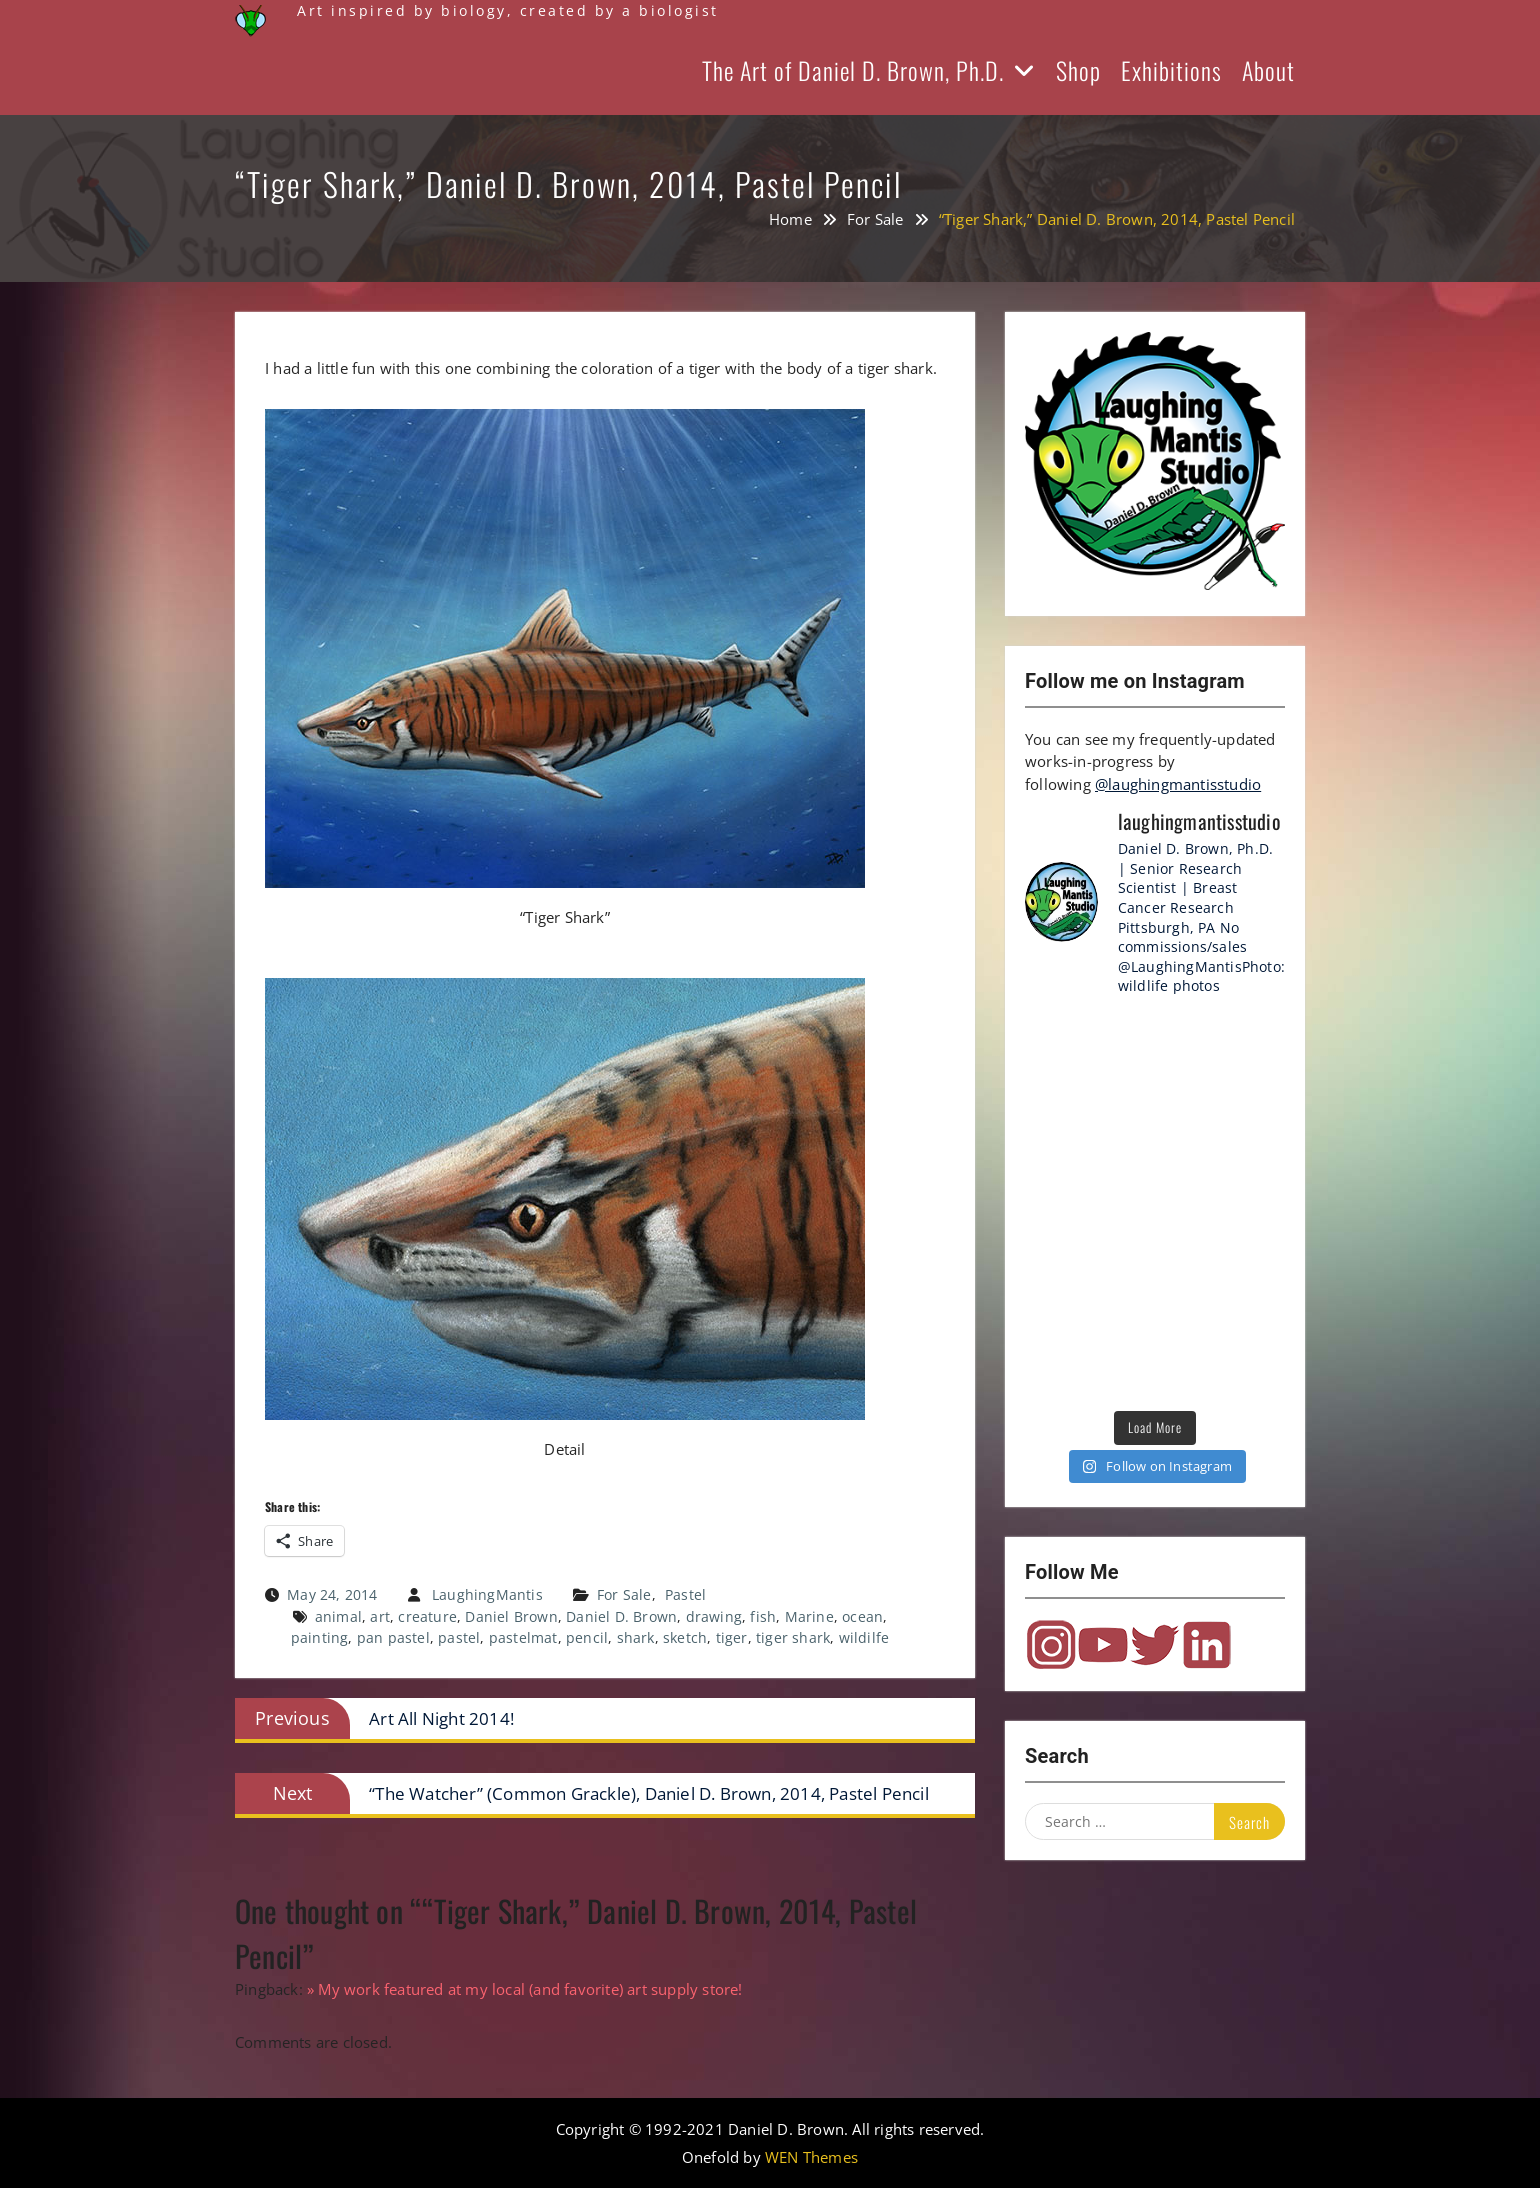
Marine (809, 1616)
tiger (732, 1637)
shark (636, 1637)
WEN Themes (811, 2157)
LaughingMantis (487, 1594)
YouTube (1103, 1645)
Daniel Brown (511, 1616)
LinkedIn (1207, 1645)
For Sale (624, 1594)
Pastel (685, 1594)
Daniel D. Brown (621, 1616)
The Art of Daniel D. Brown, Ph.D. (853, 70)
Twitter (1155, 1645)
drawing (714, 1616)
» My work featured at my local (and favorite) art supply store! (525, 1989)
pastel (459, 1637)
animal (338, 1616)
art (380, 1616)
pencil (587, 1637)
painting (320, 1637)
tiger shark (793, 1637)
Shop (1078, 70)
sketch (685, 1637)
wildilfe (864, 1637)
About (1268, 70)
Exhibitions (1171, 70)
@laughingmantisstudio (1178, 784)
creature (427, 1616)
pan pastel (393, 1637)
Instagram (1051, 1645)
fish (763, 1616)
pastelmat (523, 1637)
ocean (862, 1616)
